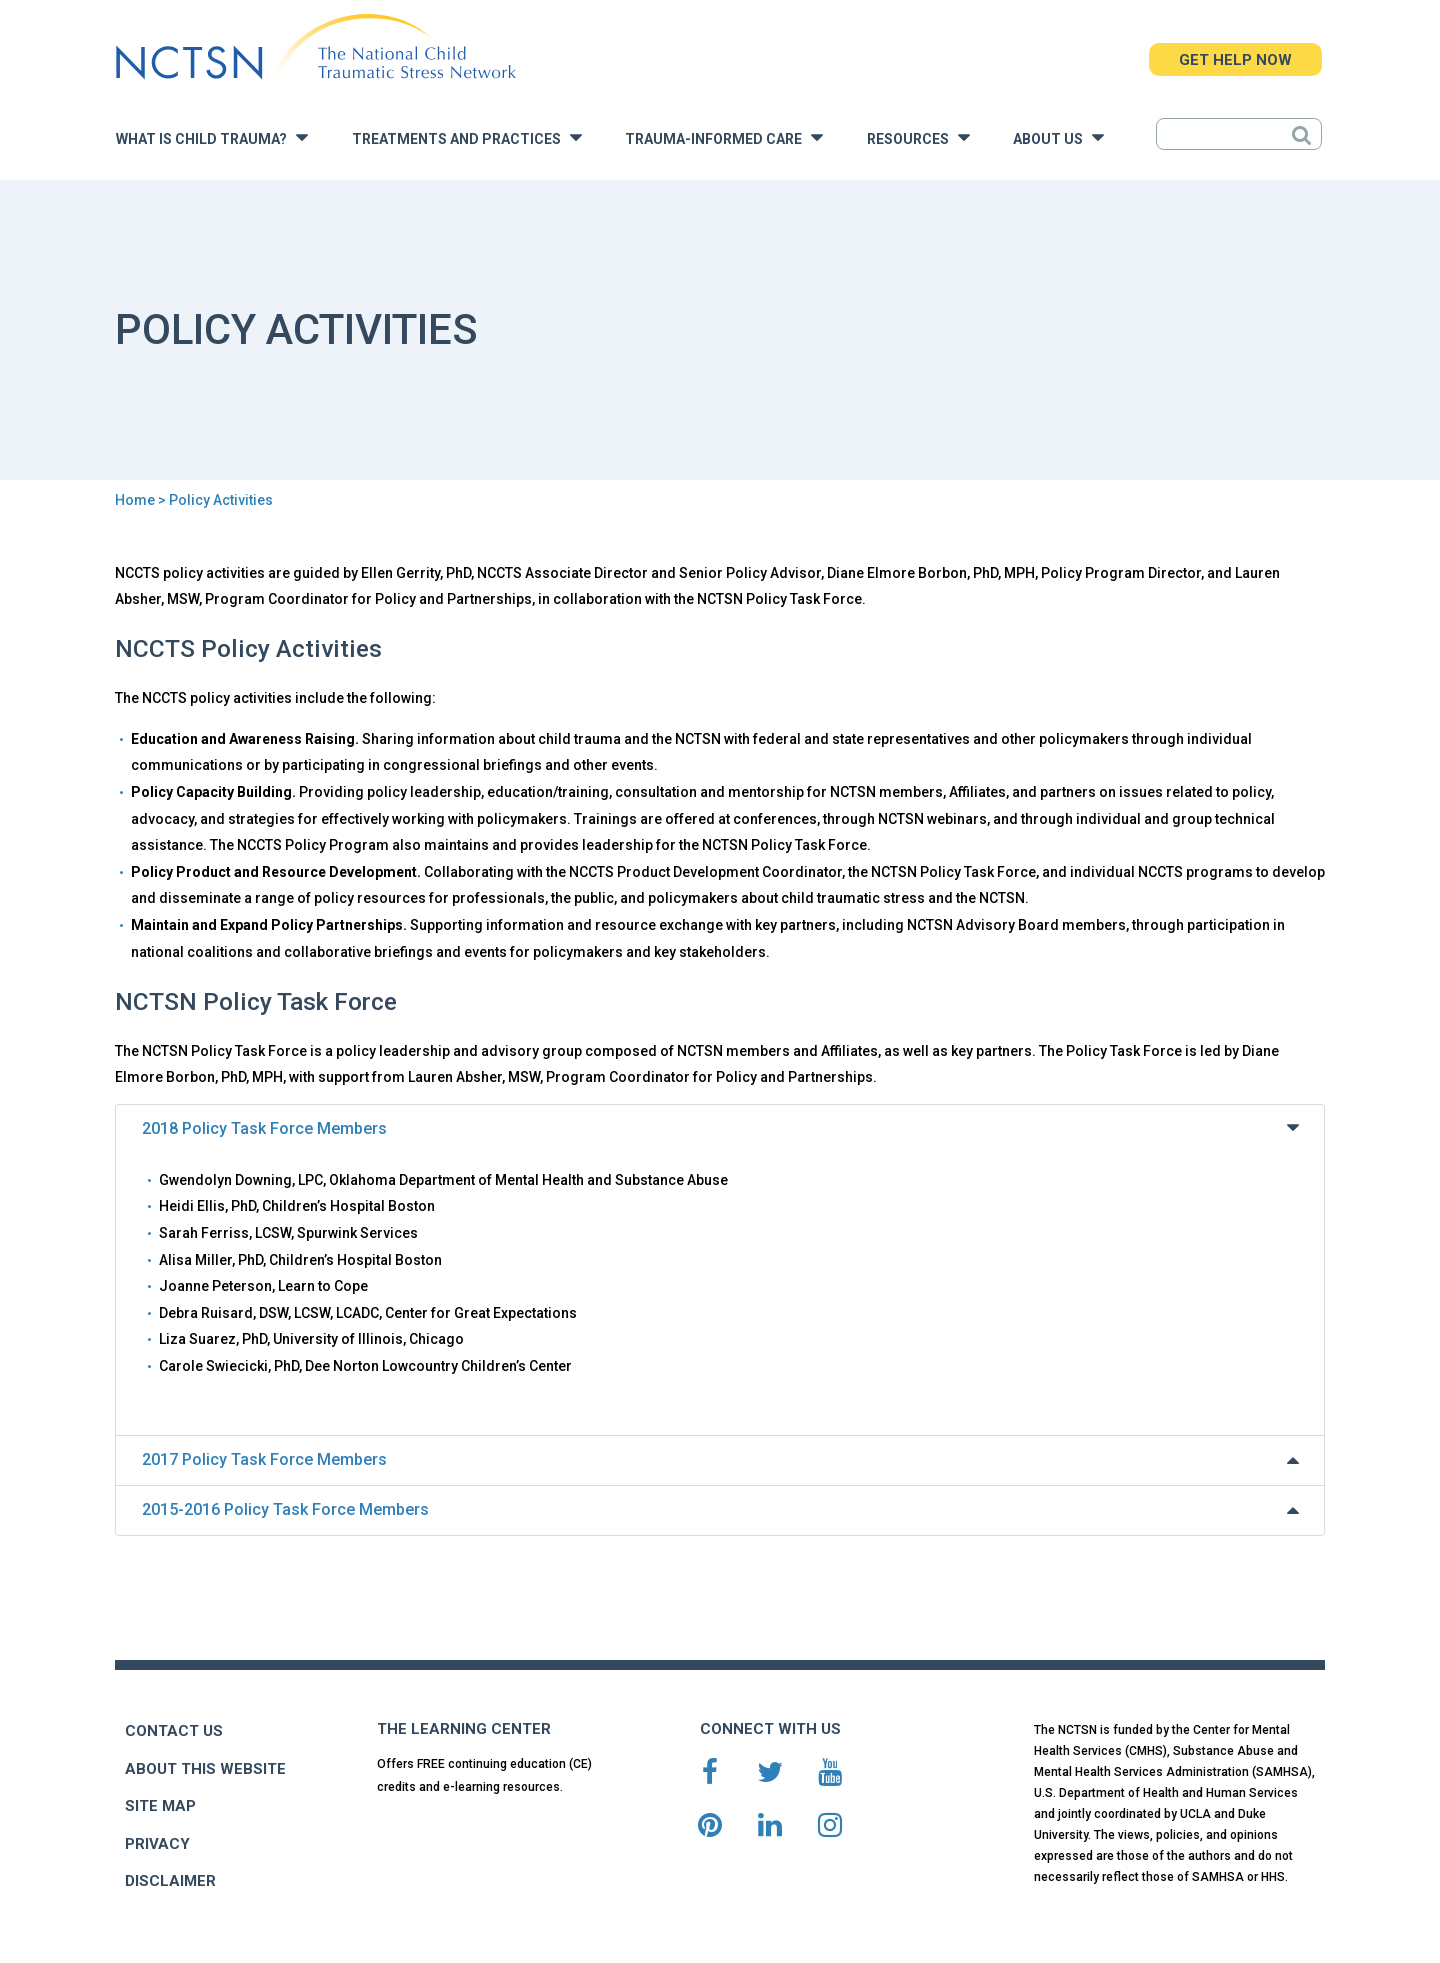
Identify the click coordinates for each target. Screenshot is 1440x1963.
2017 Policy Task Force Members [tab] (722, 1459)
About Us (1058, 137)
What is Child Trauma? (212, 137)
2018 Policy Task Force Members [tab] (722, 1127)
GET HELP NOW (1235, 60)
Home (135, 500)
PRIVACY (157, 1844)
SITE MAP (160, 1806)
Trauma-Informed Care (724, 137)
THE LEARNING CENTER (464, 1729)
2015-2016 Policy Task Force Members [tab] (722, 1509)
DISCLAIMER (170, 1881)
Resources (918, 137)
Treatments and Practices (467, 137)
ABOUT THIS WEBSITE (205, 1769)
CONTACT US (174, 1731)
